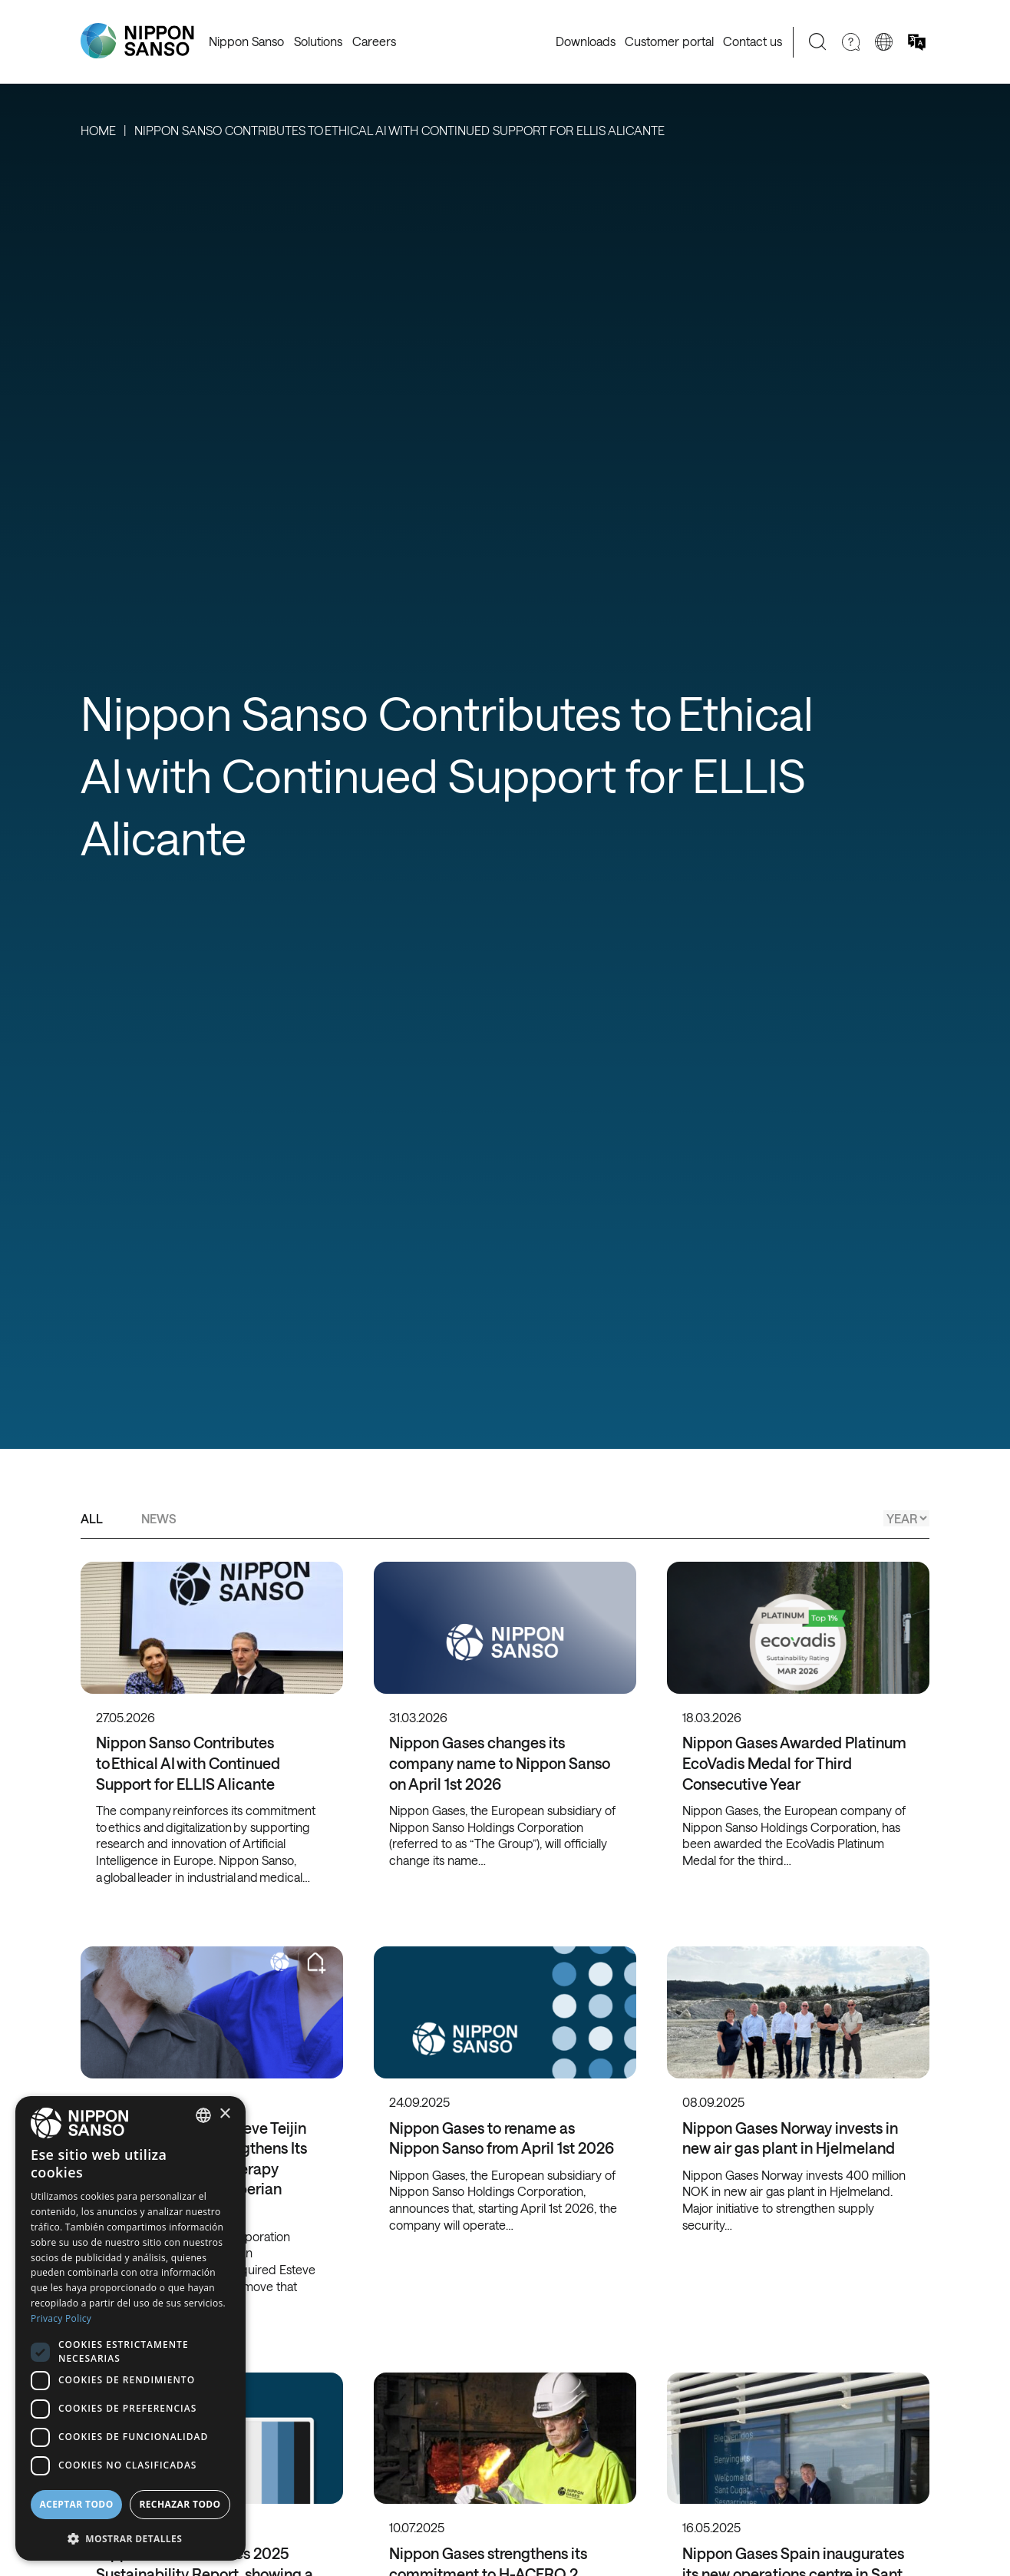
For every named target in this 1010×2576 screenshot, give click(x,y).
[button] (130, 2537)
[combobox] (203, 2115)
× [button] (224, 2114)
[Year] (906, 1518)
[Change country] (884, 42)
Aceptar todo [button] (76, 2504)
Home (98, 130)
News (159, 1518)
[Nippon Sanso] (137, 41)
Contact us (752, 41)
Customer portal (669, 41)
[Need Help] (851, 42)
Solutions (318, 41)
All (92, 1518)
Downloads (586, 41)
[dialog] (130, 2328)
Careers (374, 41)
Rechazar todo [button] (179, 2504)
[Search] (818, 42)
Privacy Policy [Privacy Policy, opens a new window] (61, 2318)
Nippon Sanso (246, 41)
